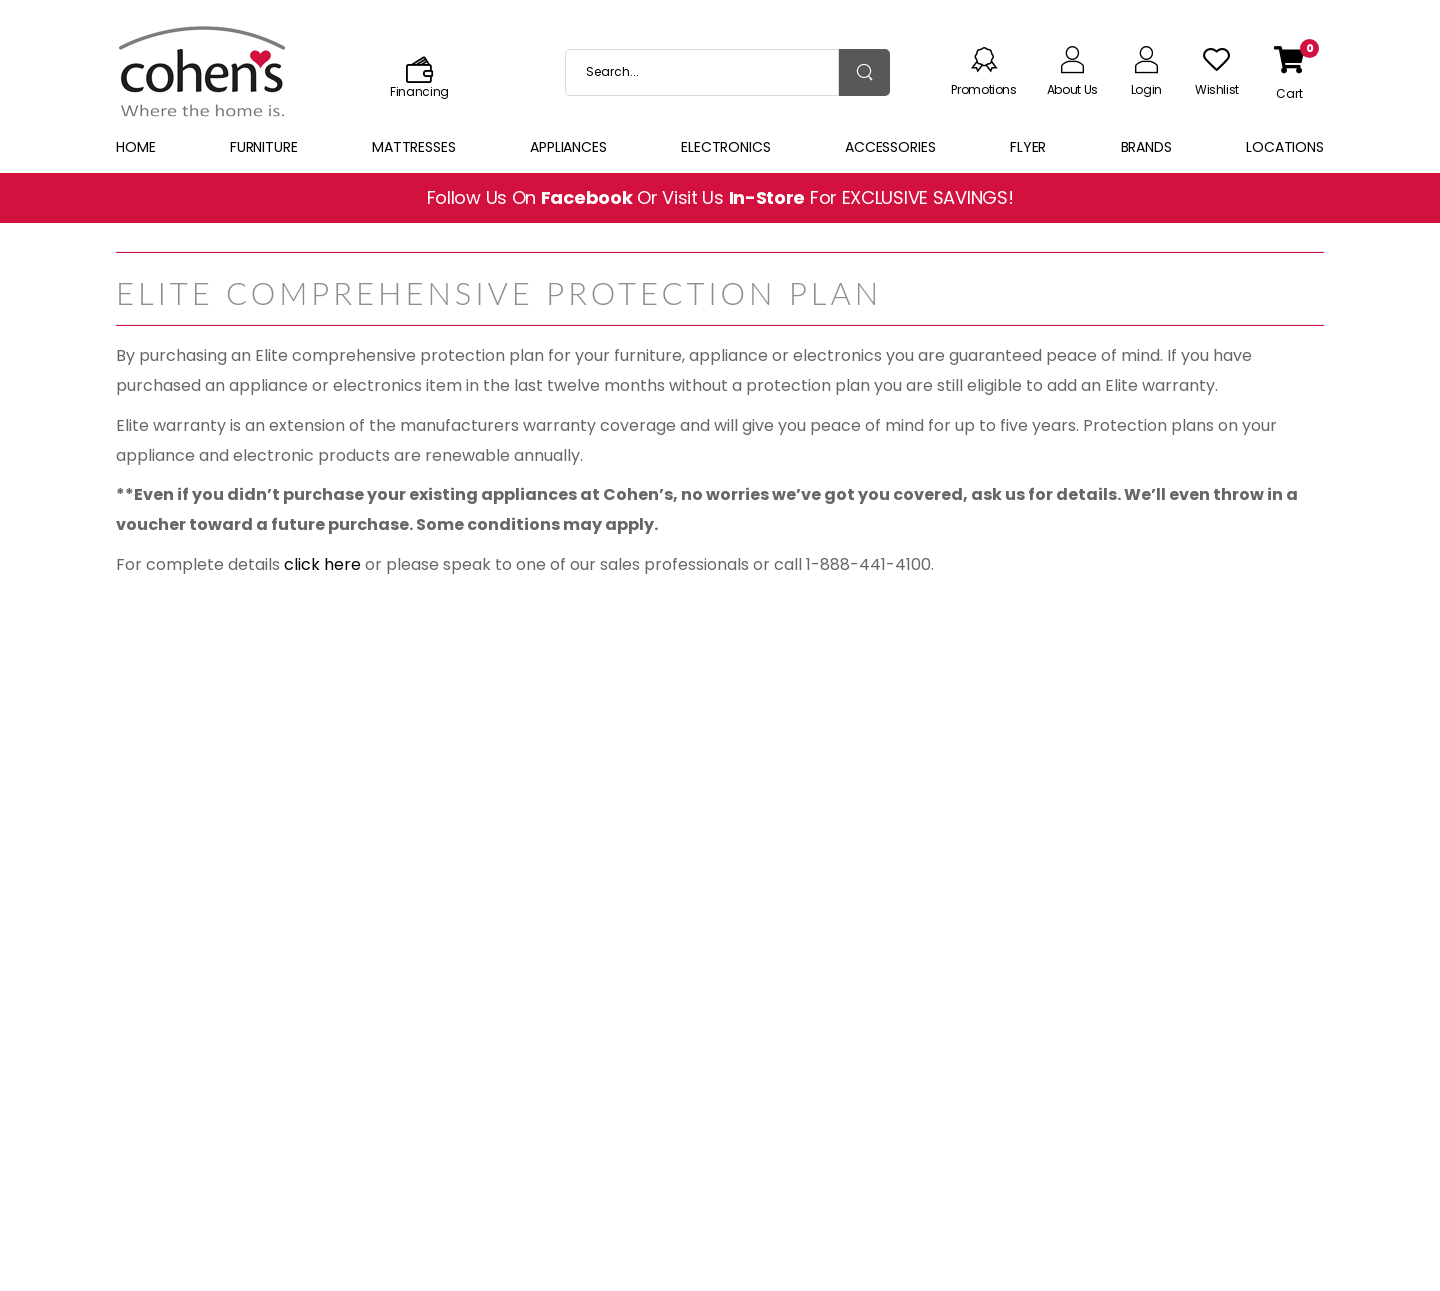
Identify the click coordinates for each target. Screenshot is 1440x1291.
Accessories (890, 147)
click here (322, 564)
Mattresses (414, 147)
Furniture (264, 147)
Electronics (726, 147)
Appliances (568, 147)
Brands (1146, 147)
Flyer (1028, 147)
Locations (1285, 147)
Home (136, 147)
